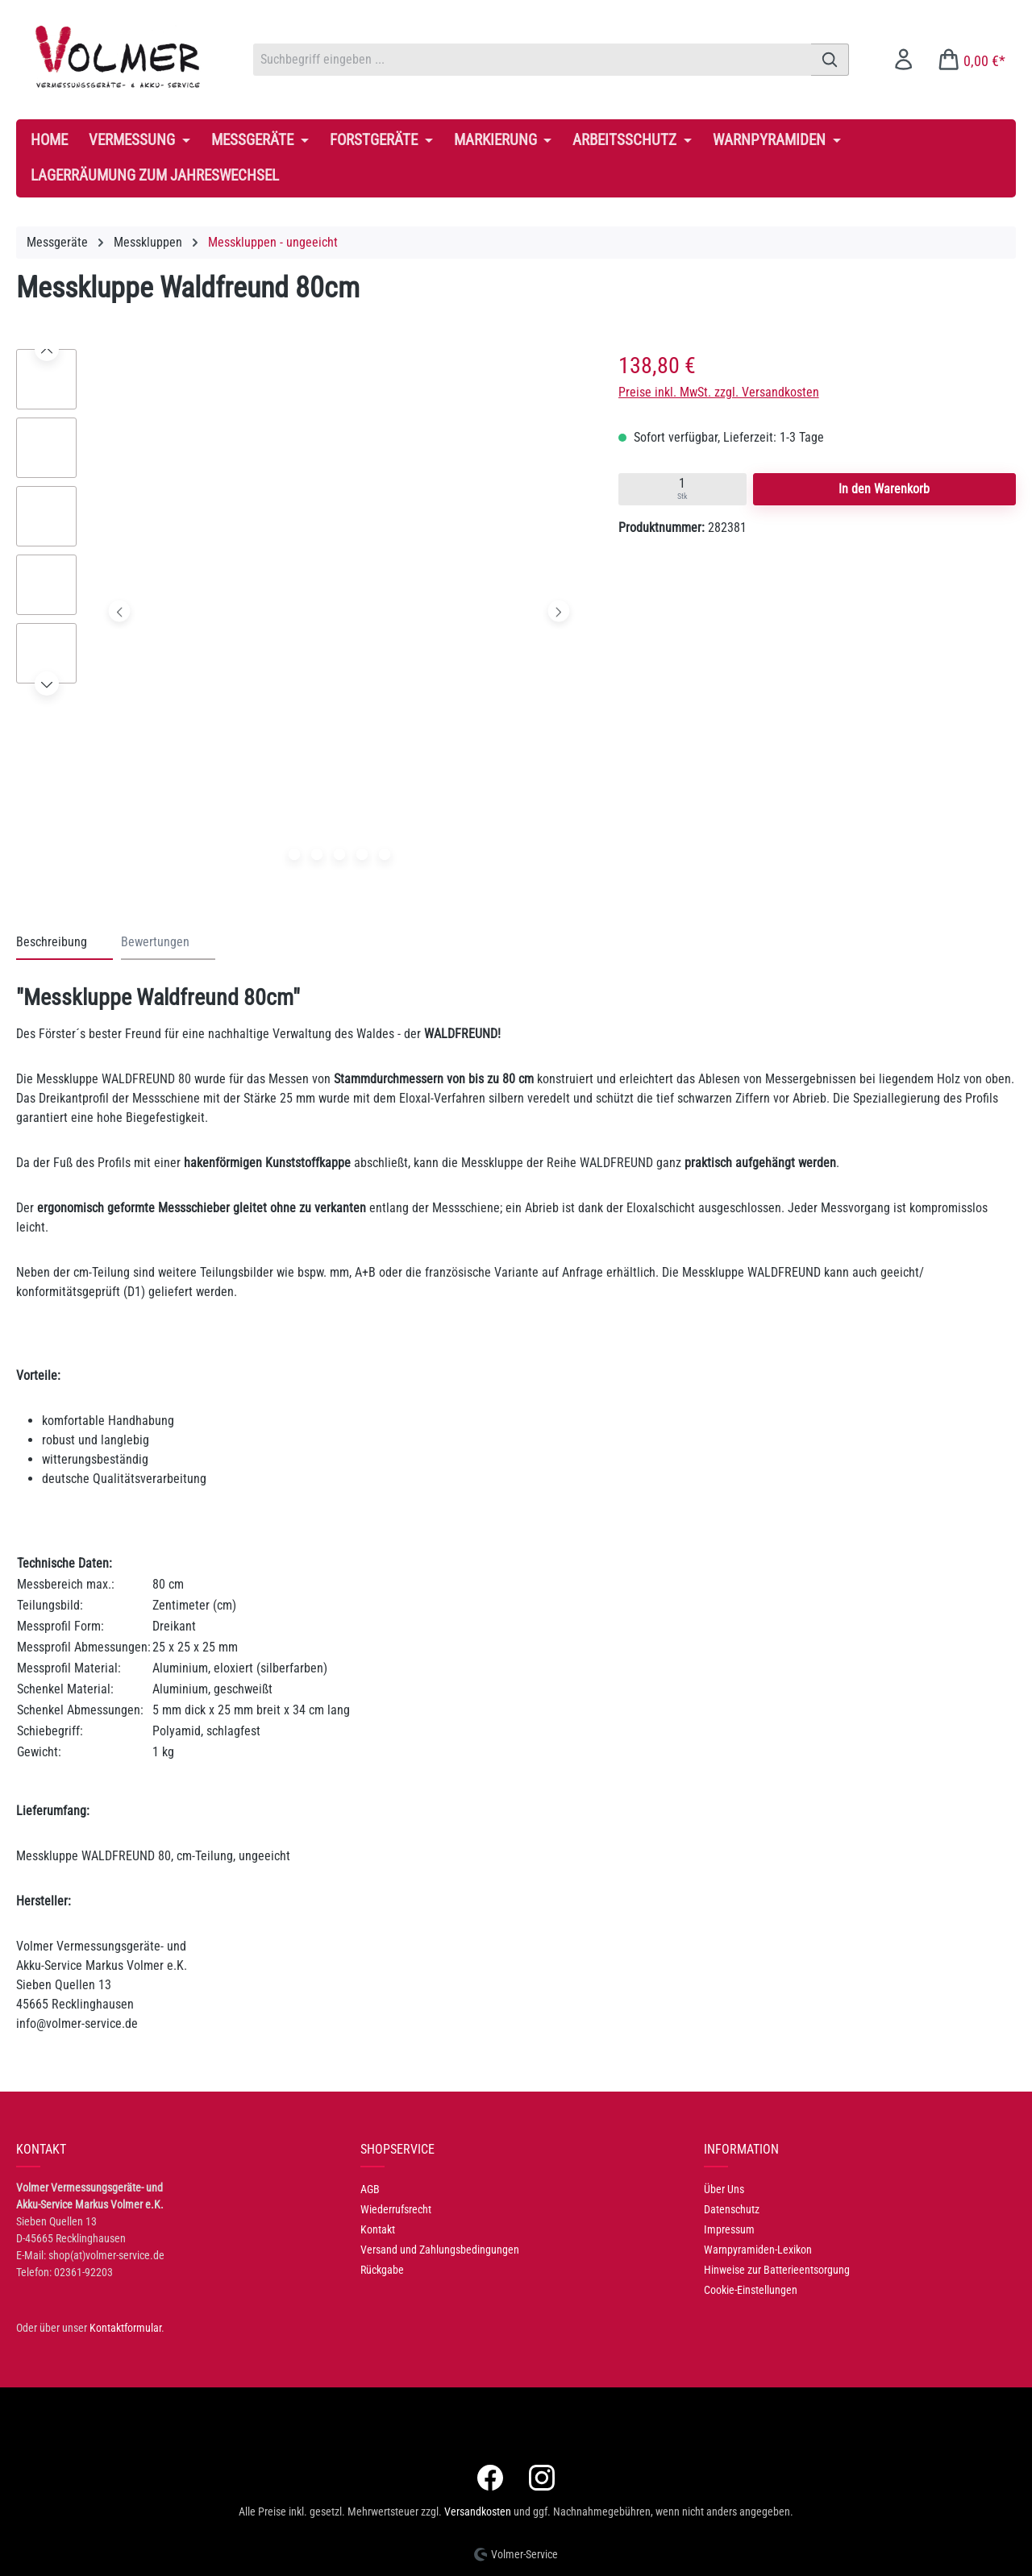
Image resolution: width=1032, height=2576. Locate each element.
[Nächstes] (559, 610)
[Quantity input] (682, 489)
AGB (370, 2189)
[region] (301, 615)
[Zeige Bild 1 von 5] (294, 854)
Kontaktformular (125, 2327)
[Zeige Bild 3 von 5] (339, 854)
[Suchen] (830, 60)
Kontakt (377, 2229)
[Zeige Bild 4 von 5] (362, 854)
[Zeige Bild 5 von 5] (384, 854)
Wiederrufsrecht (395, 2209)
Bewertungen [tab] (155, 941)
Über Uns (724, 2189)
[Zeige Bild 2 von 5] (316, 854)
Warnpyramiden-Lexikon (758, 2249)
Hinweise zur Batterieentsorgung (777, 2269)
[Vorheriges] (120, 610)
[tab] (64, 943)
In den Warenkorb (884, 489)
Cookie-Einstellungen (750, 2289)
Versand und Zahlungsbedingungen (439, 2249)
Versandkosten (477, 2511)
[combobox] (532, 60)
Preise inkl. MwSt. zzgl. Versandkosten (718, 392)
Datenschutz (731, 2209)
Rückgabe (382, 2269)
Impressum (729, 2229)
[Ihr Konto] (903, 59)
